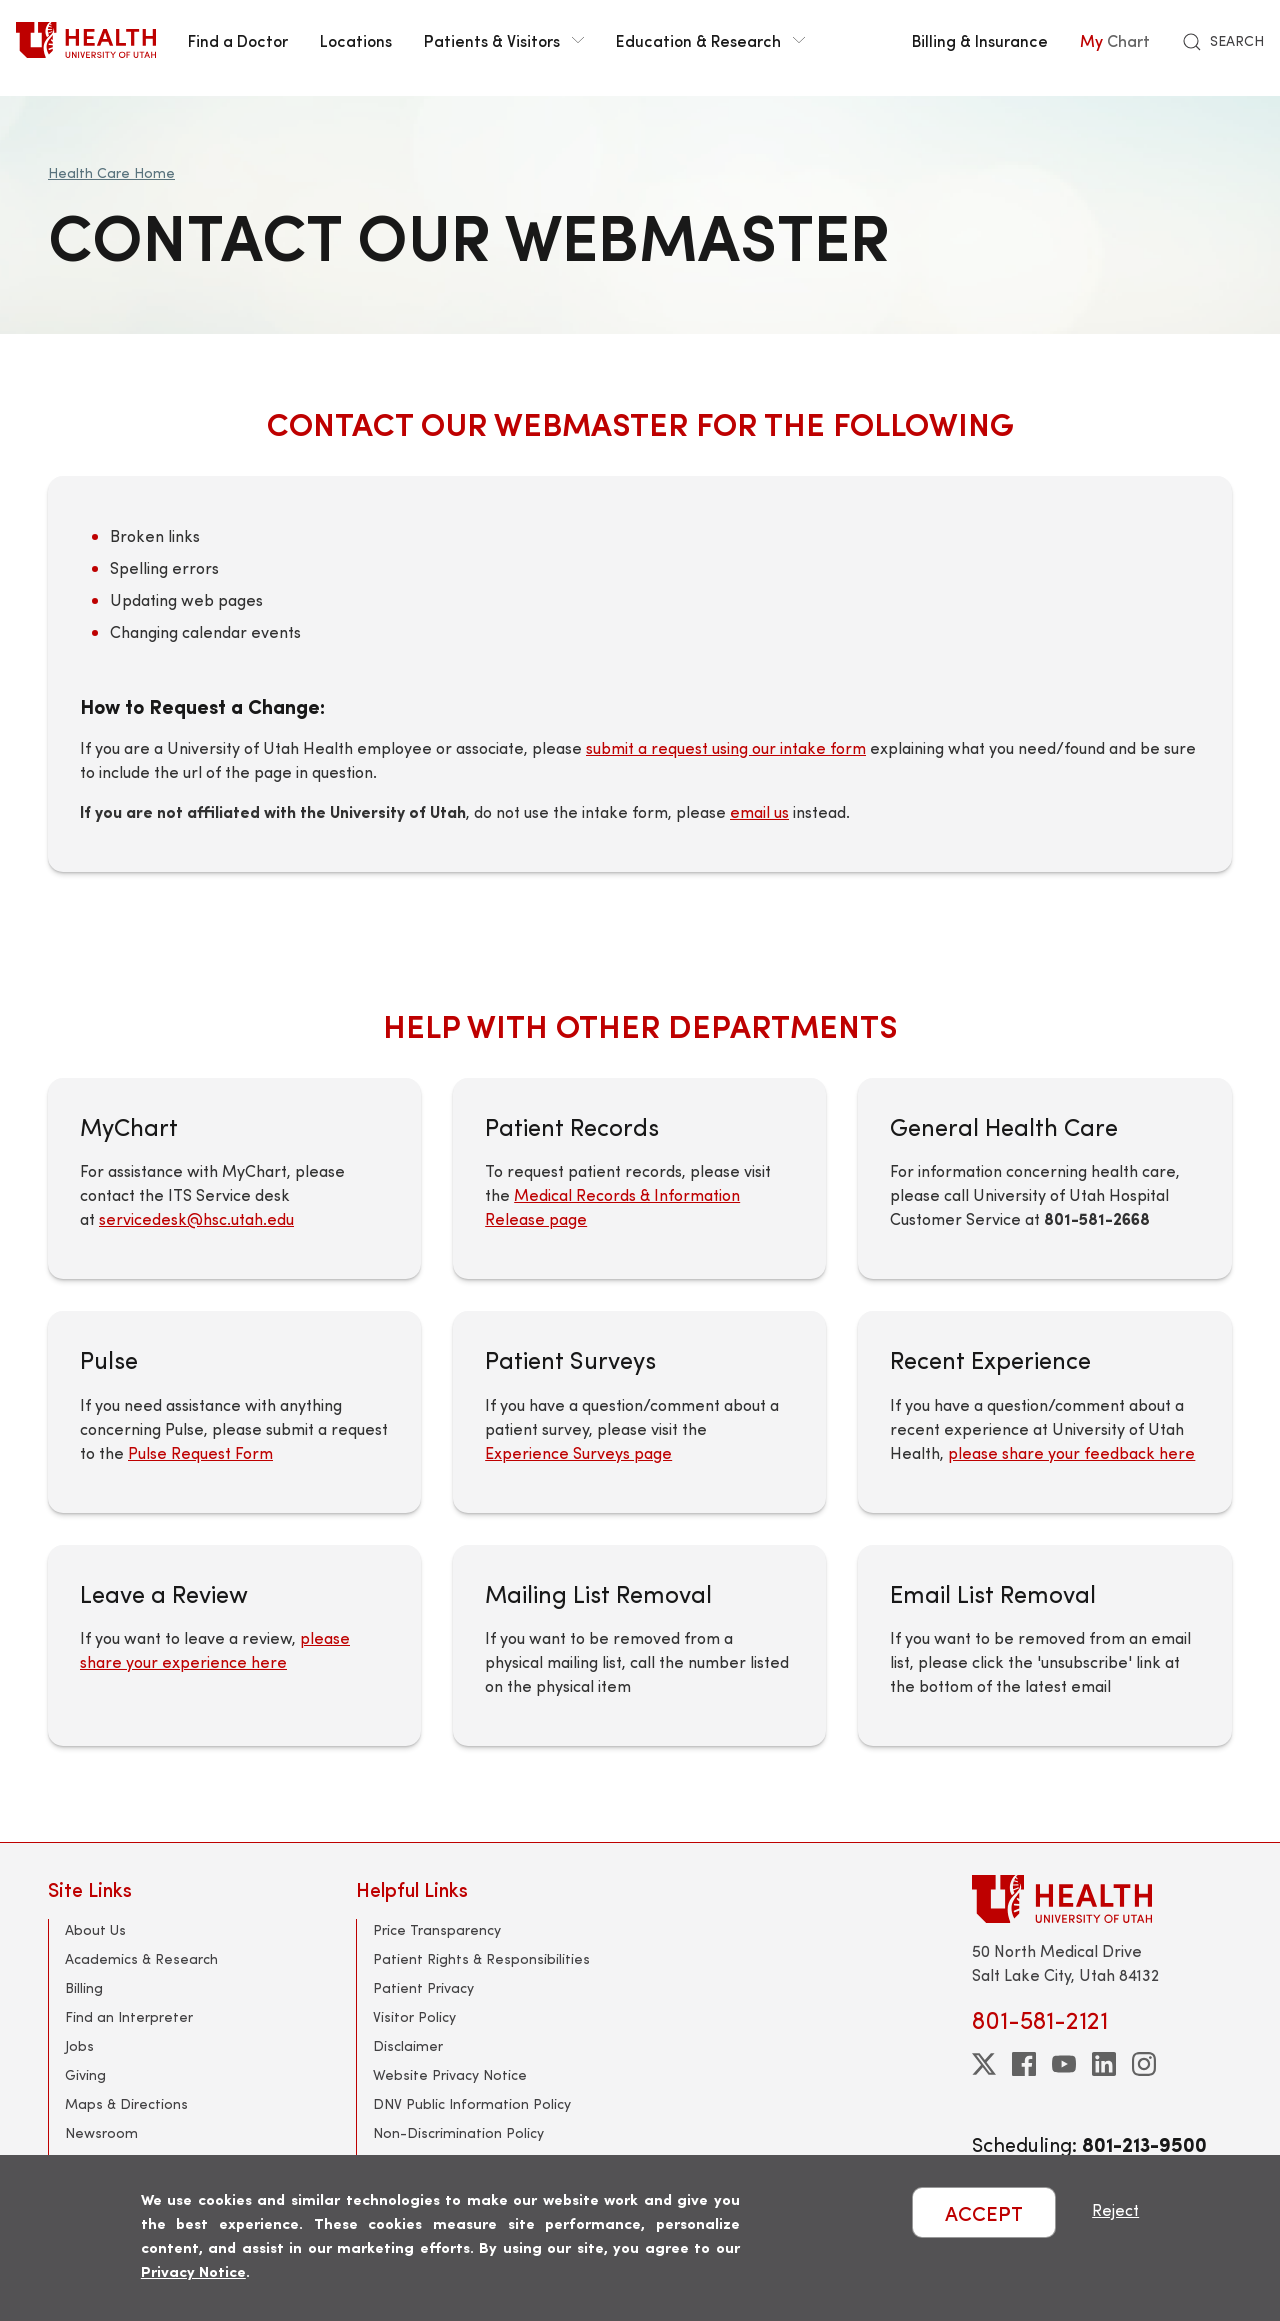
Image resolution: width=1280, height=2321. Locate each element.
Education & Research (710, 40)
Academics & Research (141, 1958)
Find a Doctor (238, 40)
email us (759, 811)
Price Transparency (437, 1929)
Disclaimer (408, 2045)
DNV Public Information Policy (472, 2103)
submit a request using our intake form (726, 747)
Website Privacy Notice (450, 2074)
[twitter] (984, 2064)
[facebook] (1024, 2064)
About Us (95, 1929)
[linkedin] (1104, 2064)
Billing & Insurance (980, 40)
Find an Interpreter (129, 2016)
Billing (84, 1987)
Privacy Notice (193, 2270)
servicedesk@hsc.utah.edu (196, 1218)
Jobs (79, 2045)
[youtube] (1064, 2064)
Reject (1115, 2209)
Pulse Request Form (200, 1452)
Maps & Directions (126, 2103)
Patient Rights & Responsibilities (481, 1958)
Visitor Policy (414, 2016)
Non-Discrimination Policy (458, 2132)
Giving (85, 2074)
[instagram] (1144, 2064)
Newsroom (101, 2132)
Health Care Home (111, 172)
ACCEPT (984, 2212)
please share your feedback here (1071, 1452)
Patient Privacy (423, 1987)
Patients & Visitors (504, 40)
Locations (356, 40)
